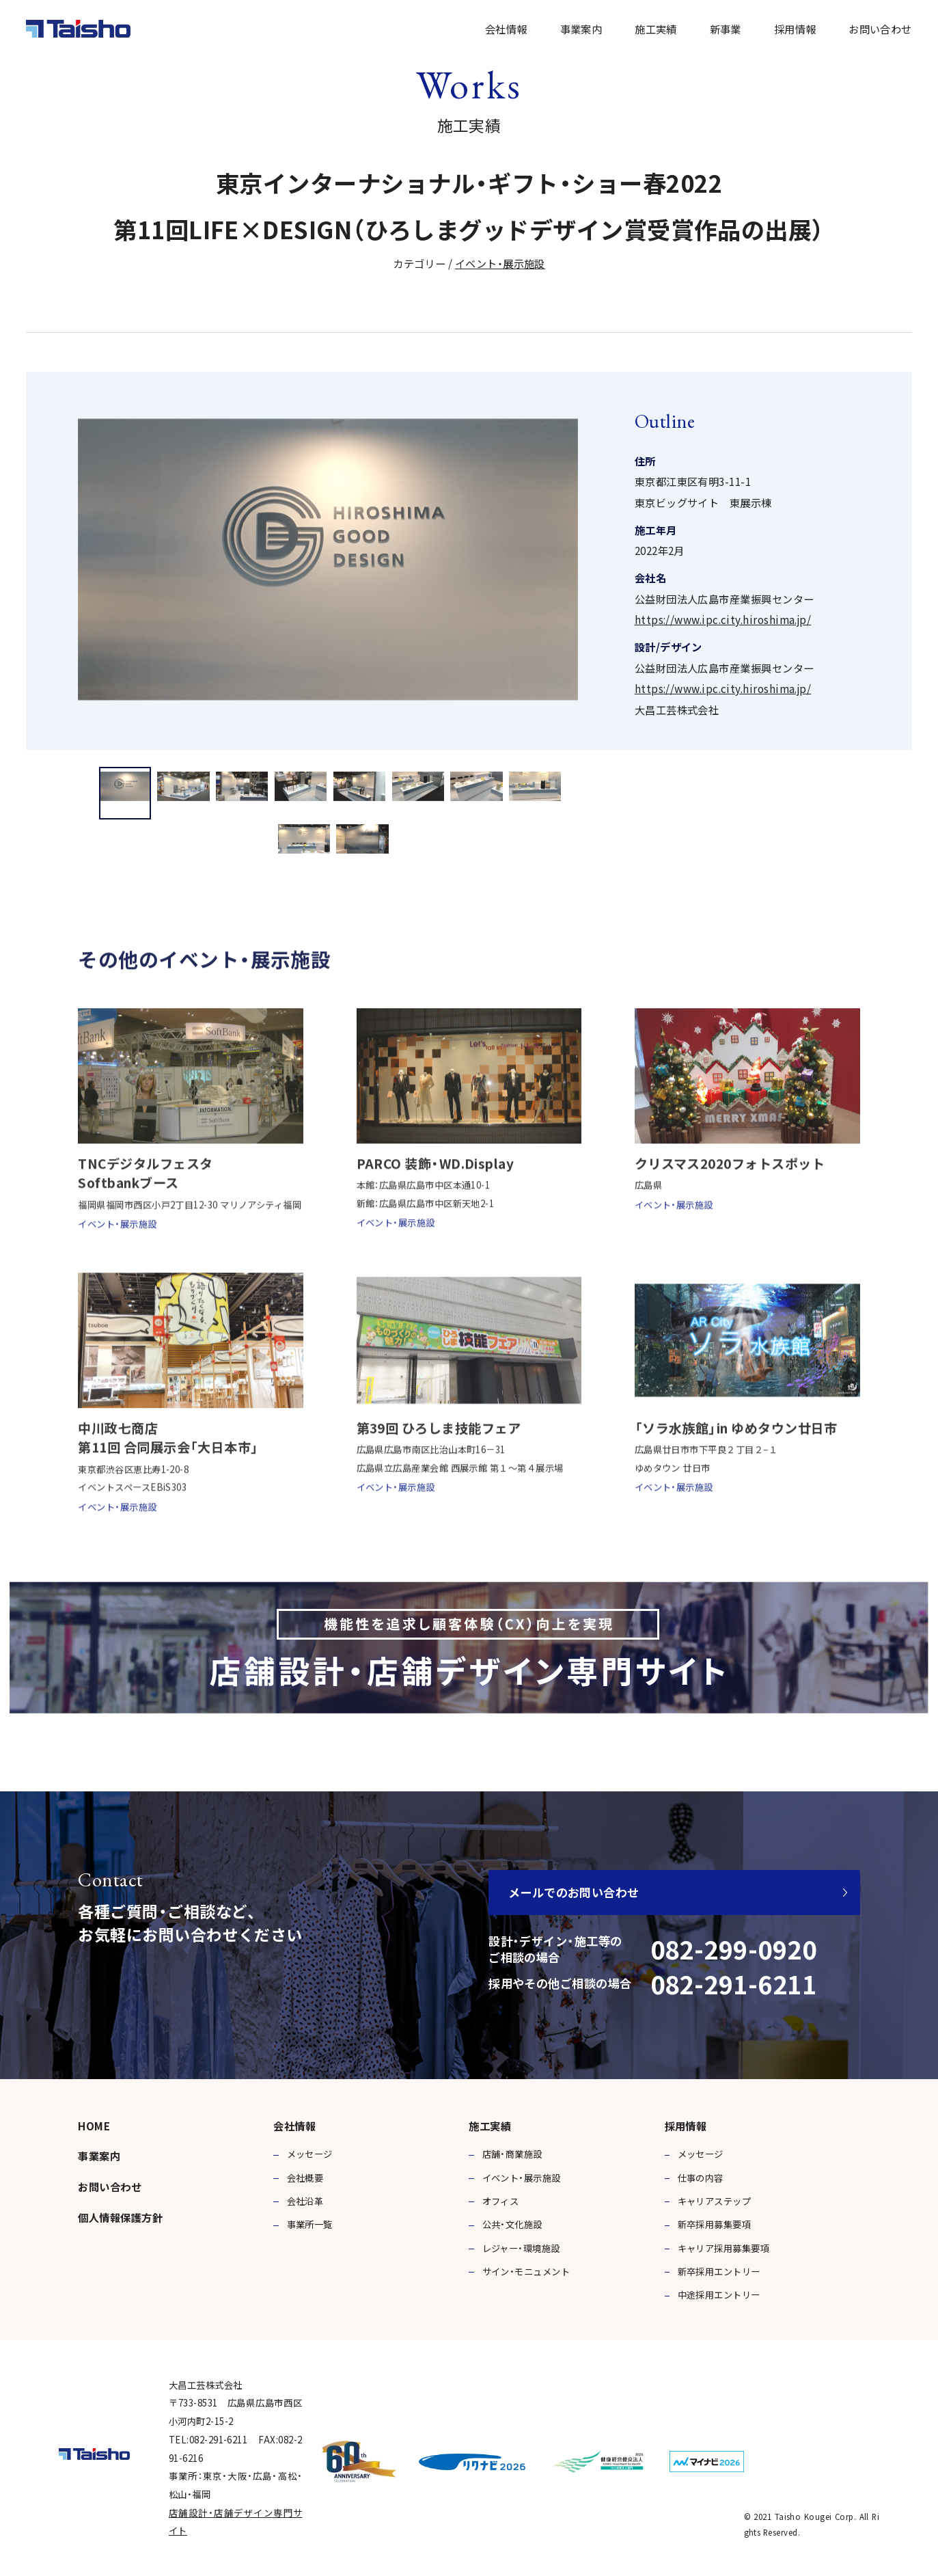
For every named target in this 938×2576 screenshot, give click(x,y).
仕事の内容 (700, 2177)
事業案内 (581, 28)
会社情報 (506, 28)
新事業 (725, 28)
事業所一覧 (310, 2224)
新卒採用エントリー (719, 2271)
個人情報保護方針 (120, 2217)
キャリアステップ (714, 2201)
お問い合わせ (880, 28)
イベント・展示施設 (500, 263)
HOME (94, 2125)
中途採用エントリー (719, 2294)
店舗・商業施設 (512, 2153)
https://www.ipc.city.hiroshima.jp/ (723, 619)
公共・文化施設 (512, 2224)
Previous (46, 586)
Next (891, 586)
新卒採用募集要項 (714, 2224)
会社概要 (305, 2177)
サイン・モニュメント (526, 2271)
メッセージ (310, 2153)
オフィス (500, 2201)
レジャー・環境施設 (521, 2248)
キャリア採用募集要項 (724, 2248)
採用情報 (795, 28)
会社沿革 (305, 2201)
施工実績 (656, 28)
